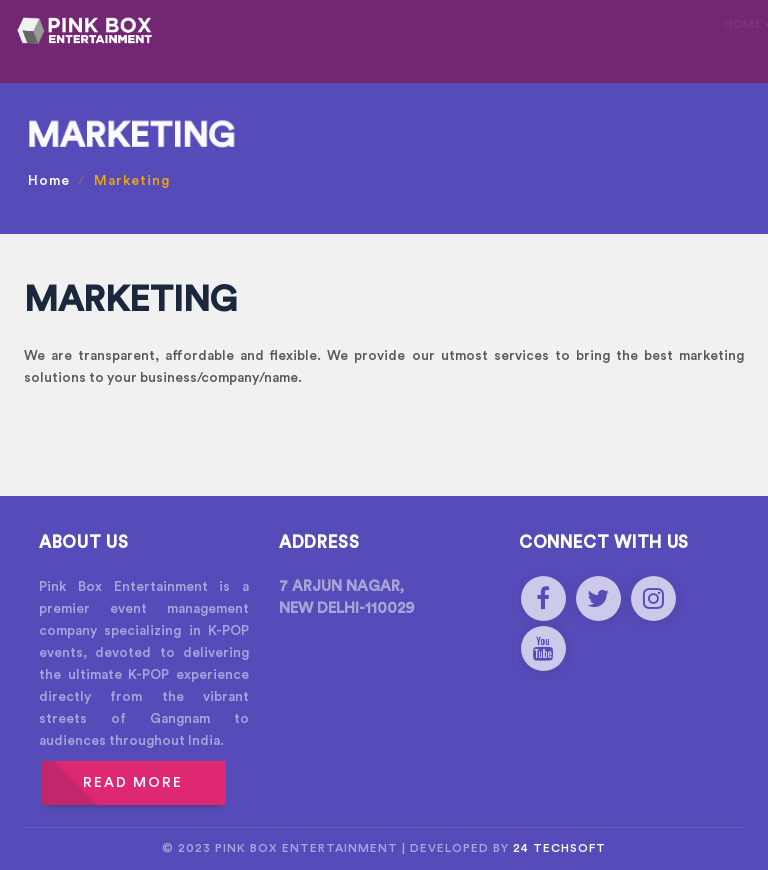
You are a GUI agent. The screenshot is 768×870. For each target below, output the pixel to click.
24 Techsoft (559, 848)
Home (49, 181)
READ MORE (133, 783)
